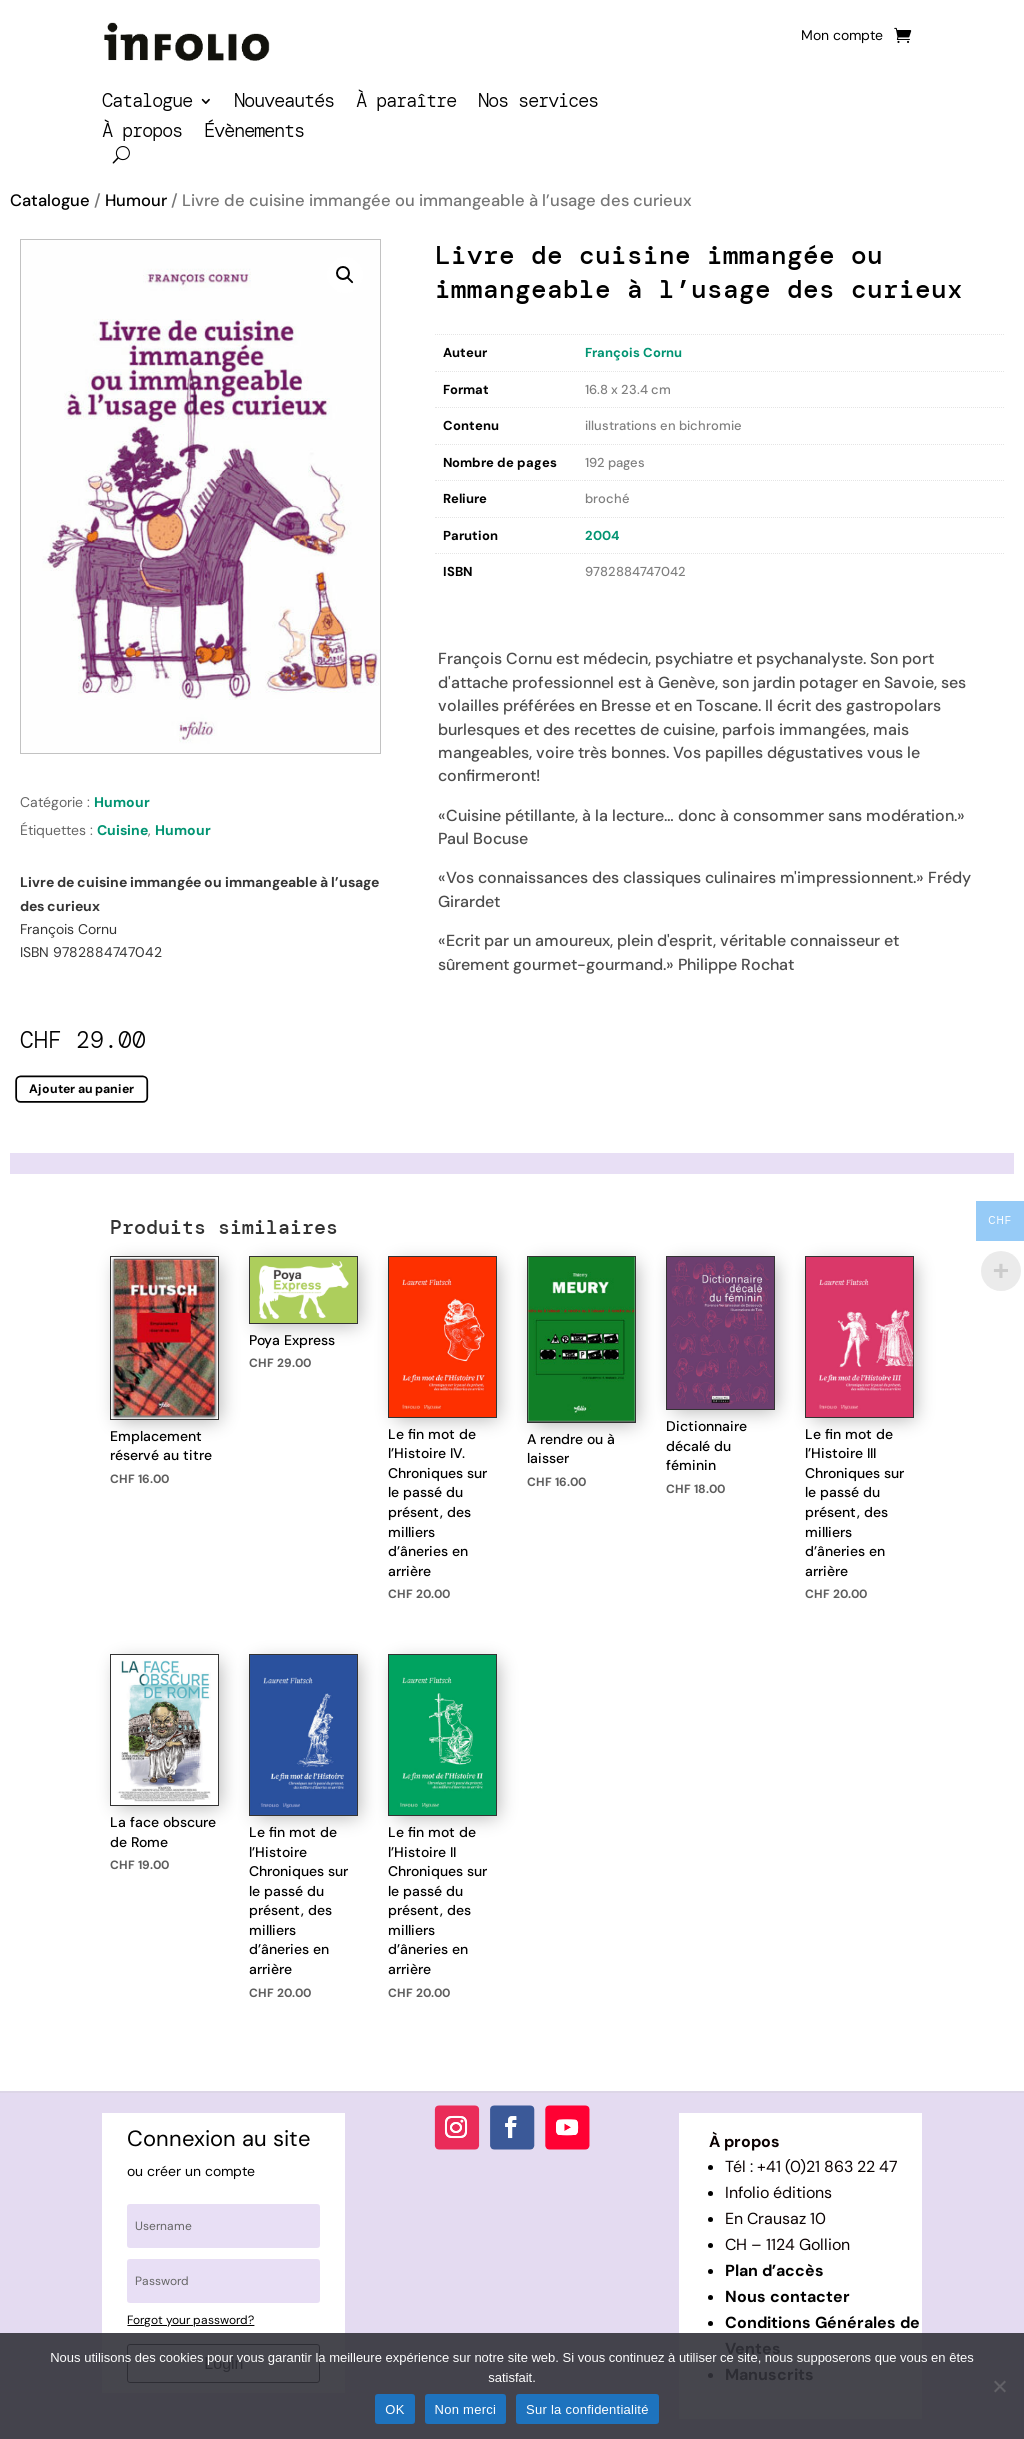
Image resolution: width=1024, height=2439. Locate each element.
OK (394, 2409)
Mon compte (842, 36)
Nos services (538, 103)
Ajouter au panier (81, 1088)
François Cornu (633, 352)
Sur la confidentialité (587, 2409)
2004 (602, 535)
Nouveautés (284, 103)
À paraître (406, 103)
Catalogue (147, 103)
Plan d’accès (774, 2270)
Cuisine (122, 830)
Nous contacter (787, 2296)
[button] (345, 275)
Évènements (254, 133)
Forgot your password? (190, 2320)
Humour (136, 200)
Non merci (466, 2409)
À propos (142, 133)
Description (476, 605)
